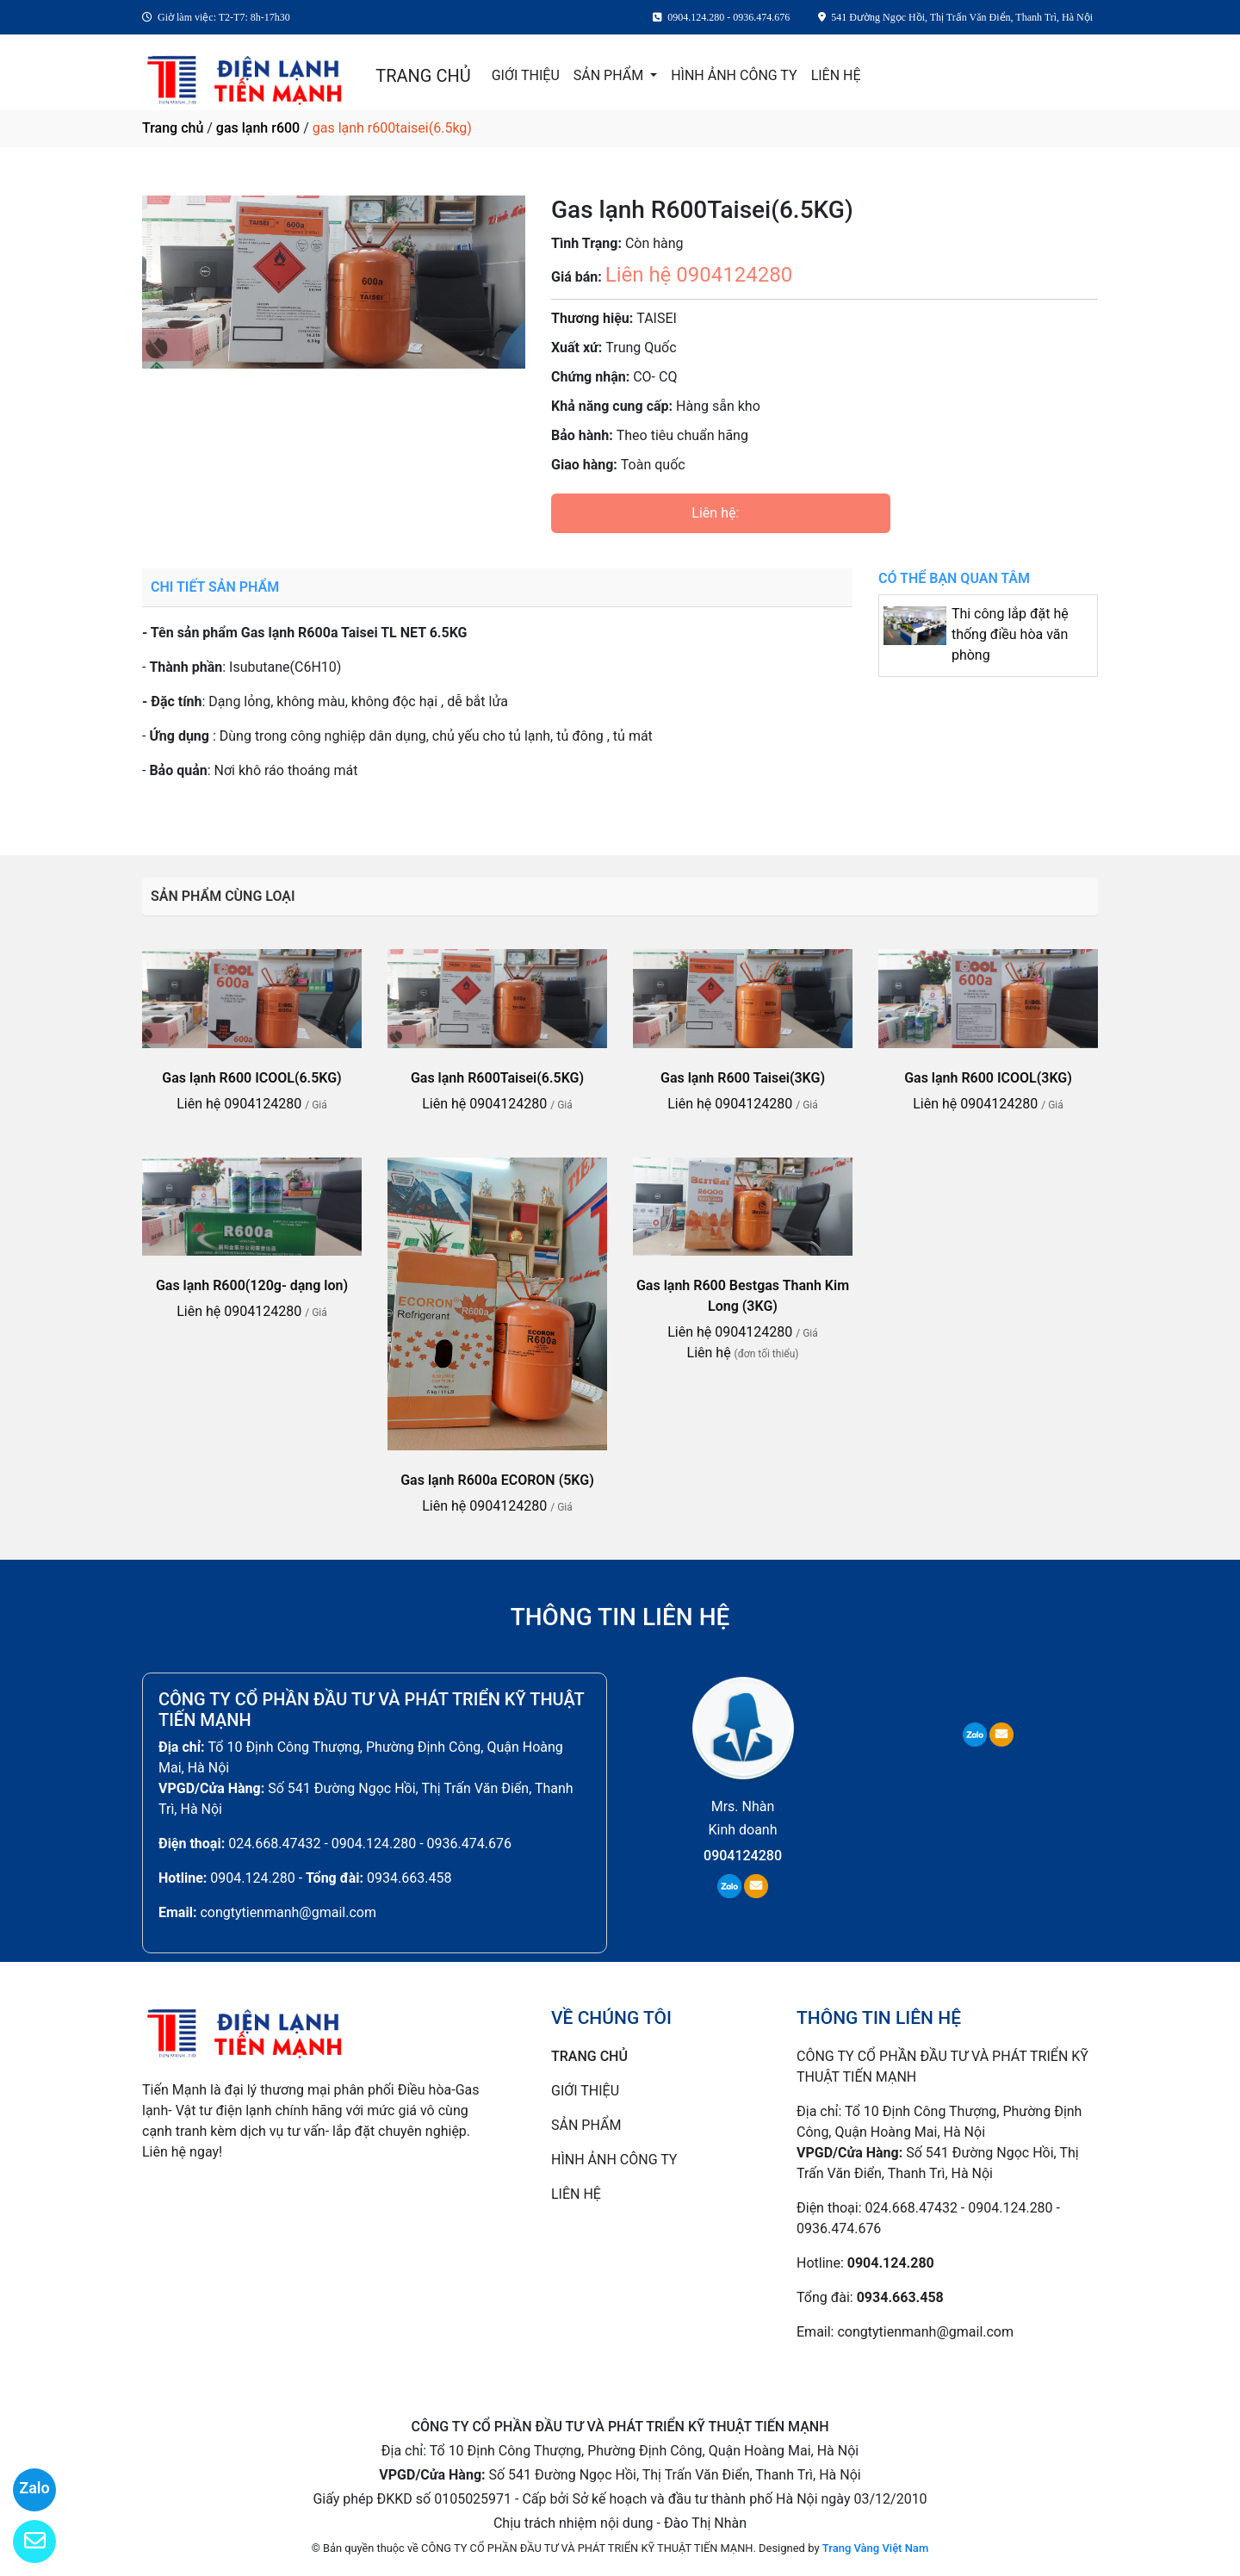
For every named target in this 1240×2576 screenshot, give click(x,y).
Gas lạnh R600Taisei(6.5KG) (497, 1078)
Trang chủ (172, 128)
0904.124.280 (252, 1878)
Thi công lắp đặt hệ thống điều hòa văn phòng (1010, 634)
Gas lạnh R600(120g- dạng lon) (252, 1285)
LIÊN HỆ (836, 75)
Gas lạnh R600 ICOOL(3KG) (988, 1078)
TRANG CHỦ (422, 75)
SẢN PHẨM (610, 75)
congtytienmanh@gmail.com (288, 1912)
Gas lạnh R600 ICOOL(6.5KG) (251, 1078)
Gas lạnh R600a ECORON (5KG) (497, 1480)
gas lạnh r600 (258, 128)
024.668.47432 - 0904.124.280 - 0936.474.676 (370, 1843)
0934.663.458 (409, 1878)
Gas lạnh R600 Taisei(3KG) (742, 1078)
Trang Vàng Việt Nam (875, 2548)
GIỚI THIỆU (526, 75)
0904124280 (743, 1855)
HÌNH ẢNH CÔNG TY (734, 75)
